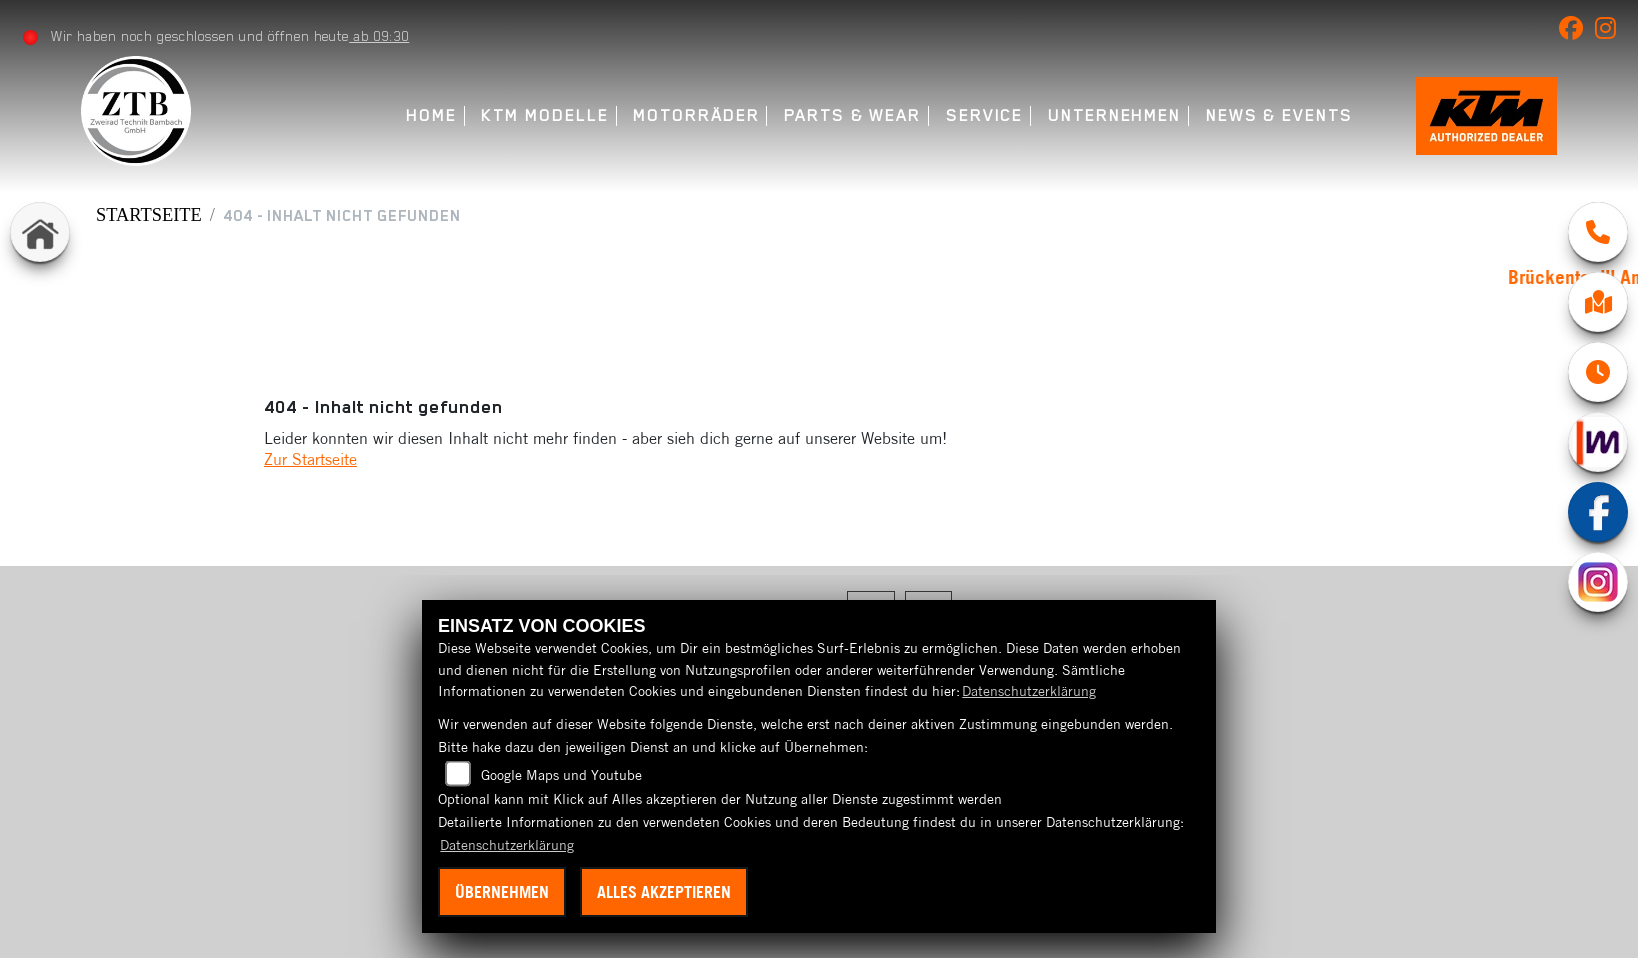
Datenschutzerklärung (1029, 691)
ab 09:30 (380, 36)
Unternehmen (1108, 115)
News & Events (1272, 115)
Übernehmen (502, 892)
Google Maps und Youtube (561, 775)
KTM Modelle (538, 115)
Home (425, 115)
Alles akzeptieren (664, 892)
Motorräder (690, 115)
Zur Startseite (310, 459)
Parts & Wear (846, 115)
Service (977, 115)
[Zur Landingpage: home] (40, 232)
